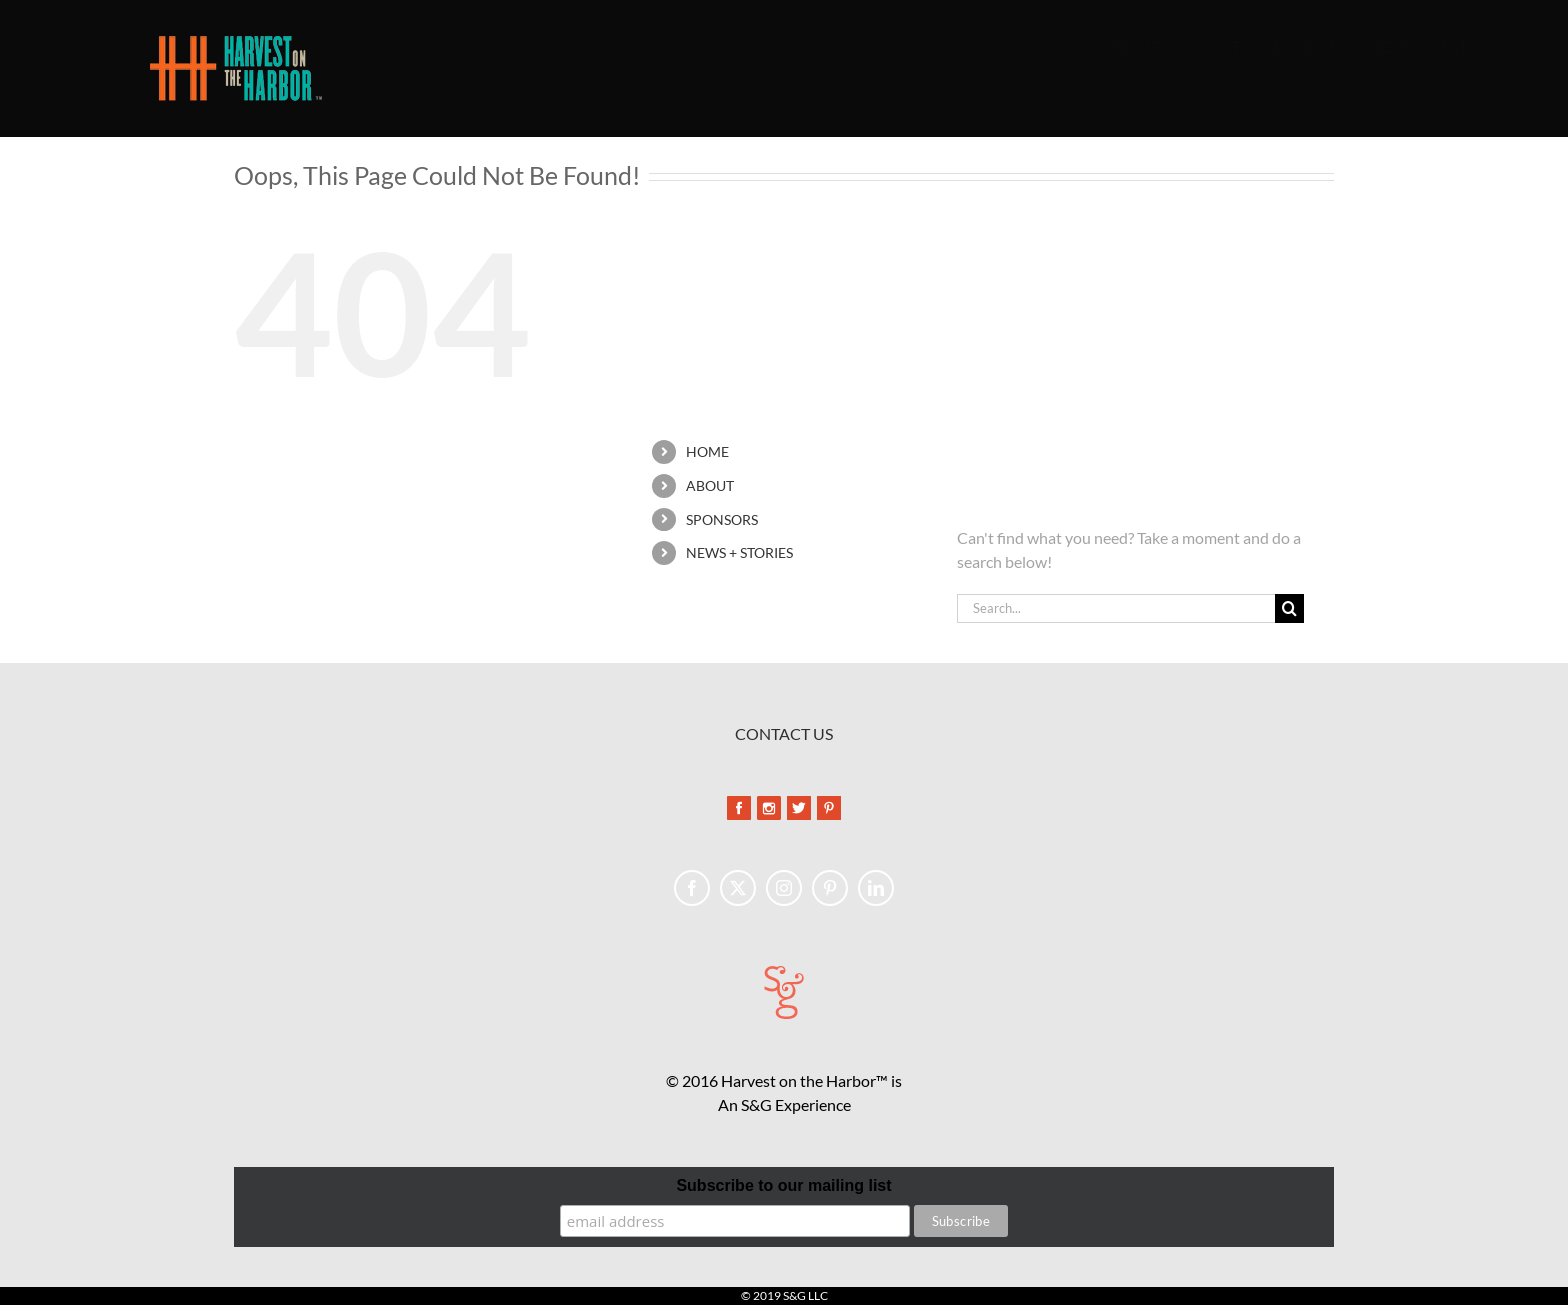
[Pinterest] (830, 888)
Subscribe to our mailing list (783, 1185)
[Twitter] (738, 888)
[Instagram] (784, 888)
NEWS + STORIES (739, 552)
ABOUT (710, 485)
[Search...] (1116, 608)
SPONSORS (722, 519)
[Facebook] (692, 888)
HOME (707, 451)
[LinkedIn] (876, 888)
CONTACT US (784, 733)
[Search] (1289, 608)
